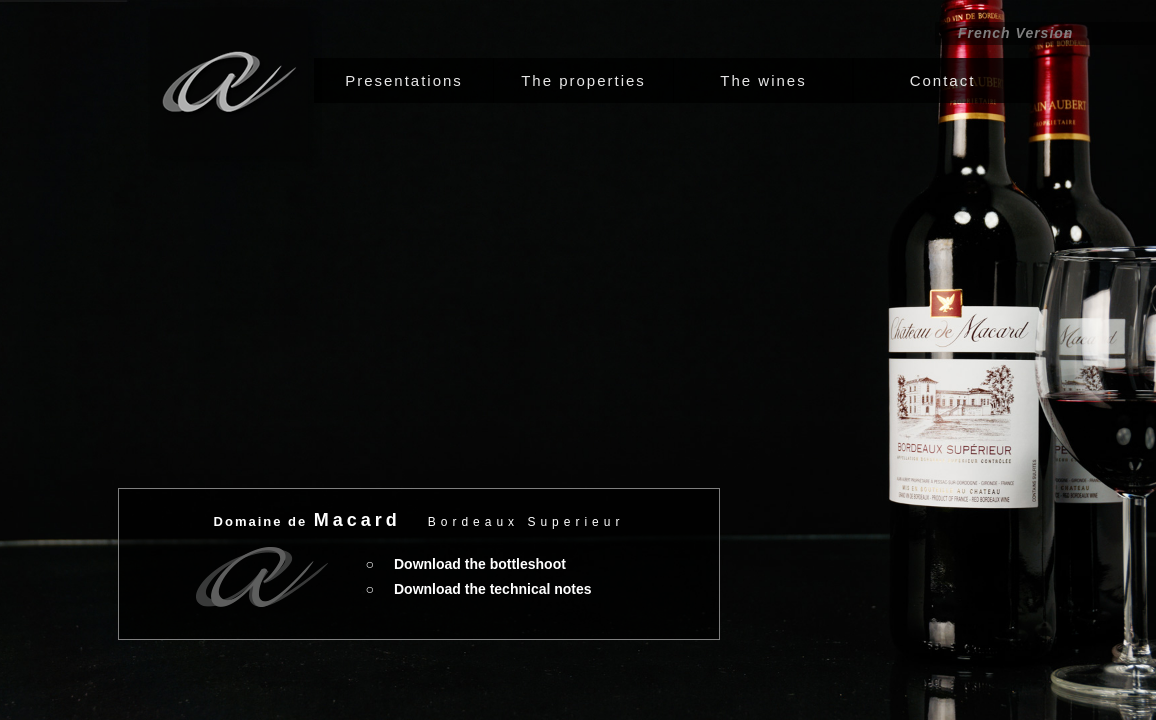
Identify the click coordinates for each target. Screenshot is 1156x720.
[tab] (404, 80)
